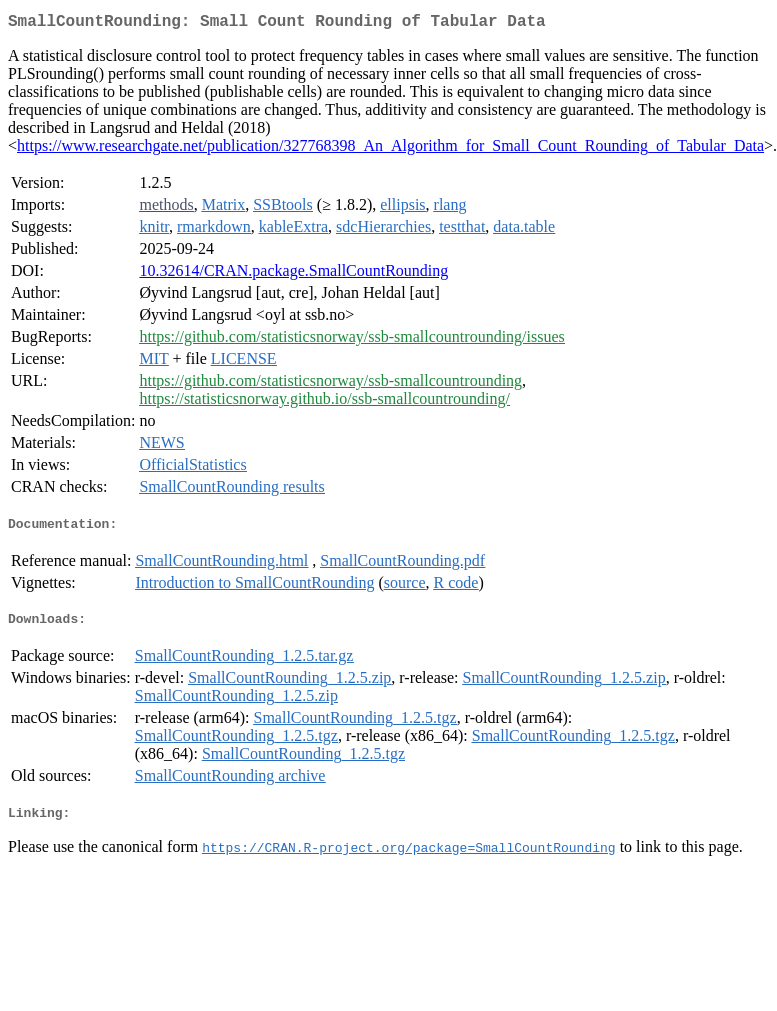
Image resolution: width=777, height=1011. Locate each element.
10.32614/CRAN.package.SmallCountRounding (293, 274)
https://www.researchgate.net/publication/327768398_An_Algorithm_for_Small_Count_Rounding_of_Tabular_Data (390, 149)
